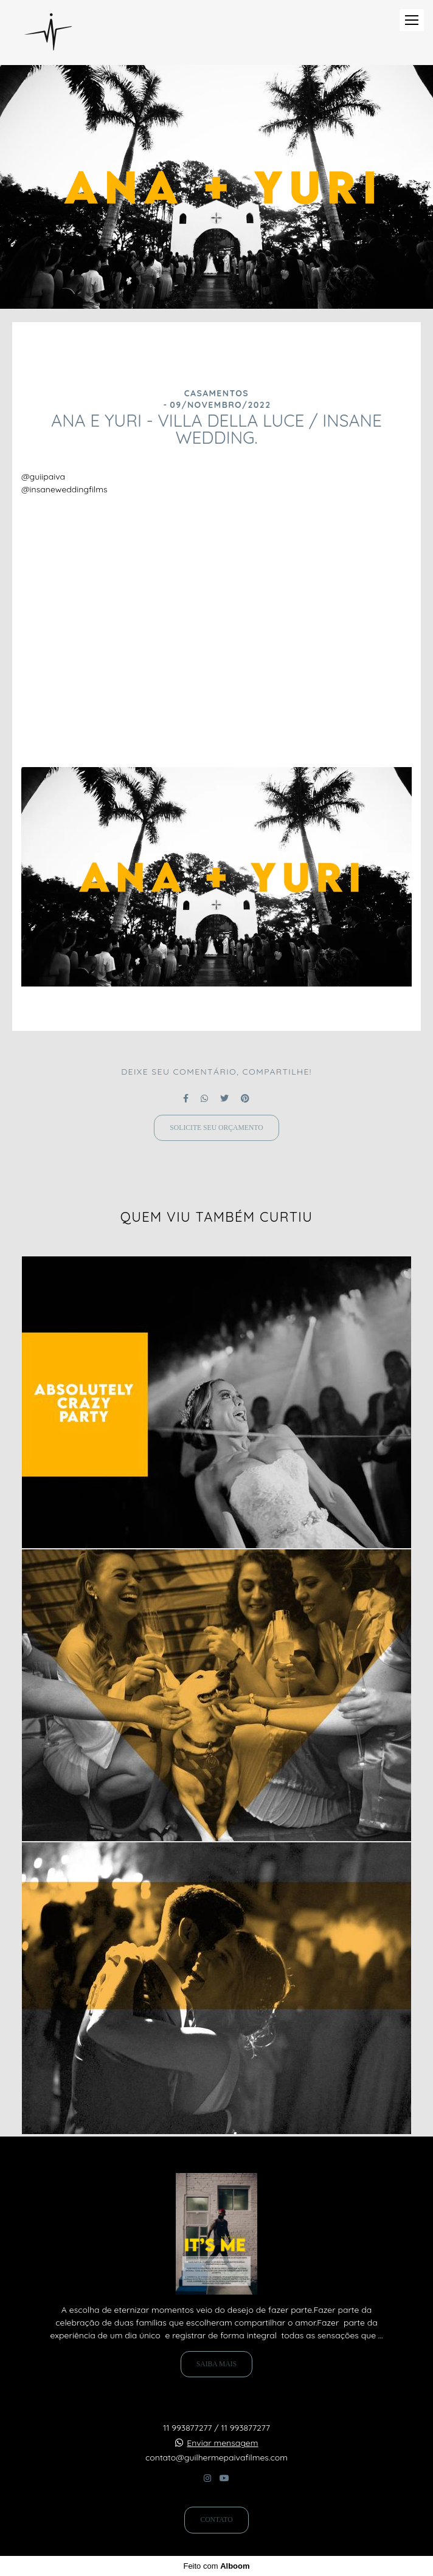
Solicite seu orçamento (216, 1128)
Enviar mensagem (222, 2443)
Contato (216, 2520)
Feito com (216, 2566)
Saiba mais (216, 2364)
